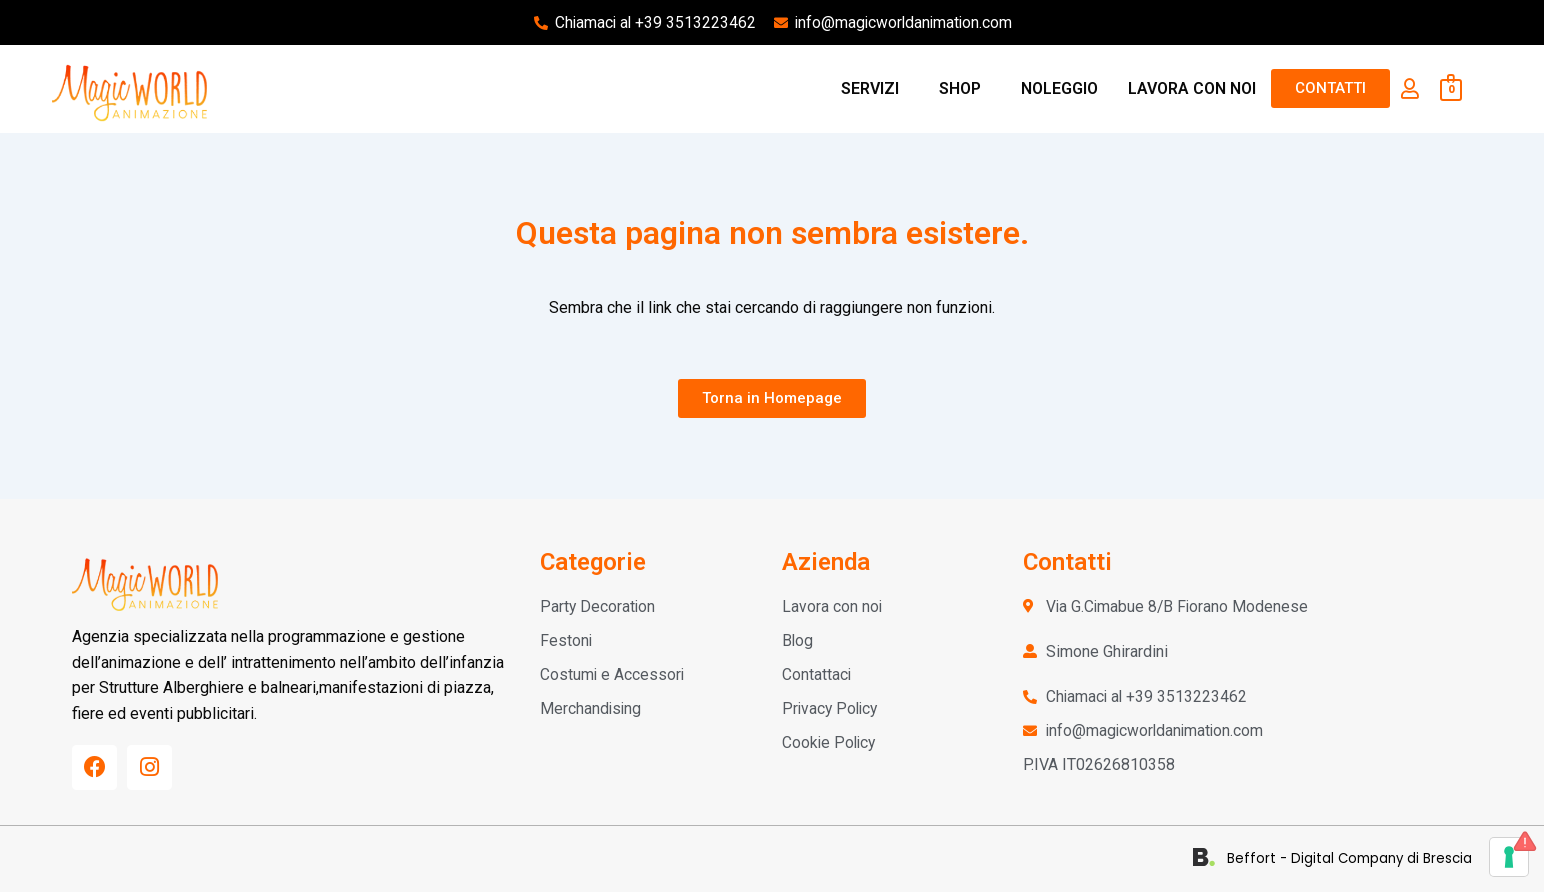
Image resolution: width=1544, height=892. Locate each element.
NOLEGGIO (1059, 88)
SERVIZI (870, 88)
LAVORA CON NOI (1192, 88)
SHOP (960, 88)
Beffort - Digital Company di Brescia (1356, 858)
